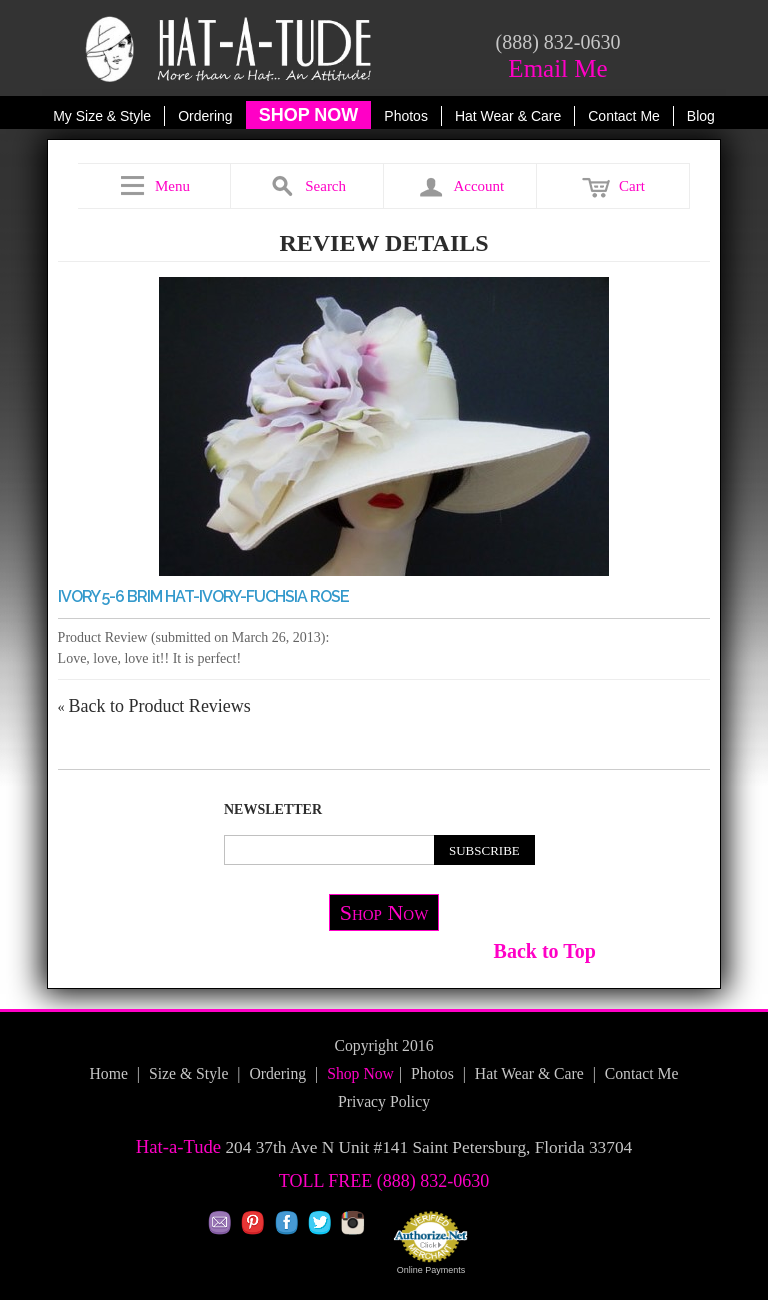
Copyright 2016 (383, 1045)
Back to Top (545, 951)
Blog (701, 116)
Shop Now (384, 912)
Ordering (205, 116)
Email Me (557, 68)
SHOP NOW (309, 115)
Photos (406, 116)
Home (108, 1073)
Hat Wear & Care (508, 116)
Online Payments (431, 1270)
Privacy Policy (384, 1101)
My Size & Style (102, 116)
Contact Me (624, 116)
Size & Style (188, 1073)
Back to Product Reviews (154, 706)
